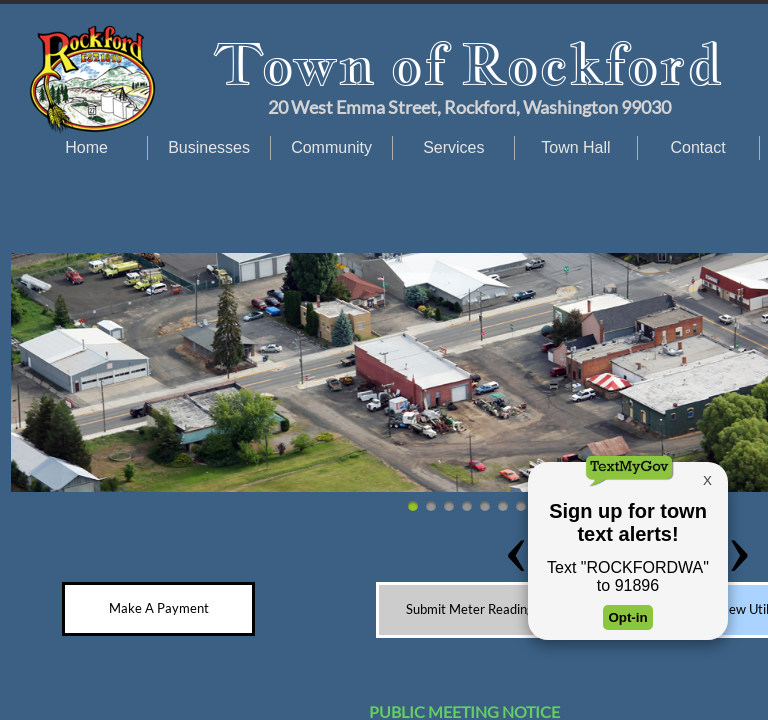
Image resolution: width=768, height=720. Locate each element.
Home (86, 147)
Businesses (209, 147)
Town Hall (575, 147)
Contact (698, 147)
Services (453, 147)
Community (331, 147)
